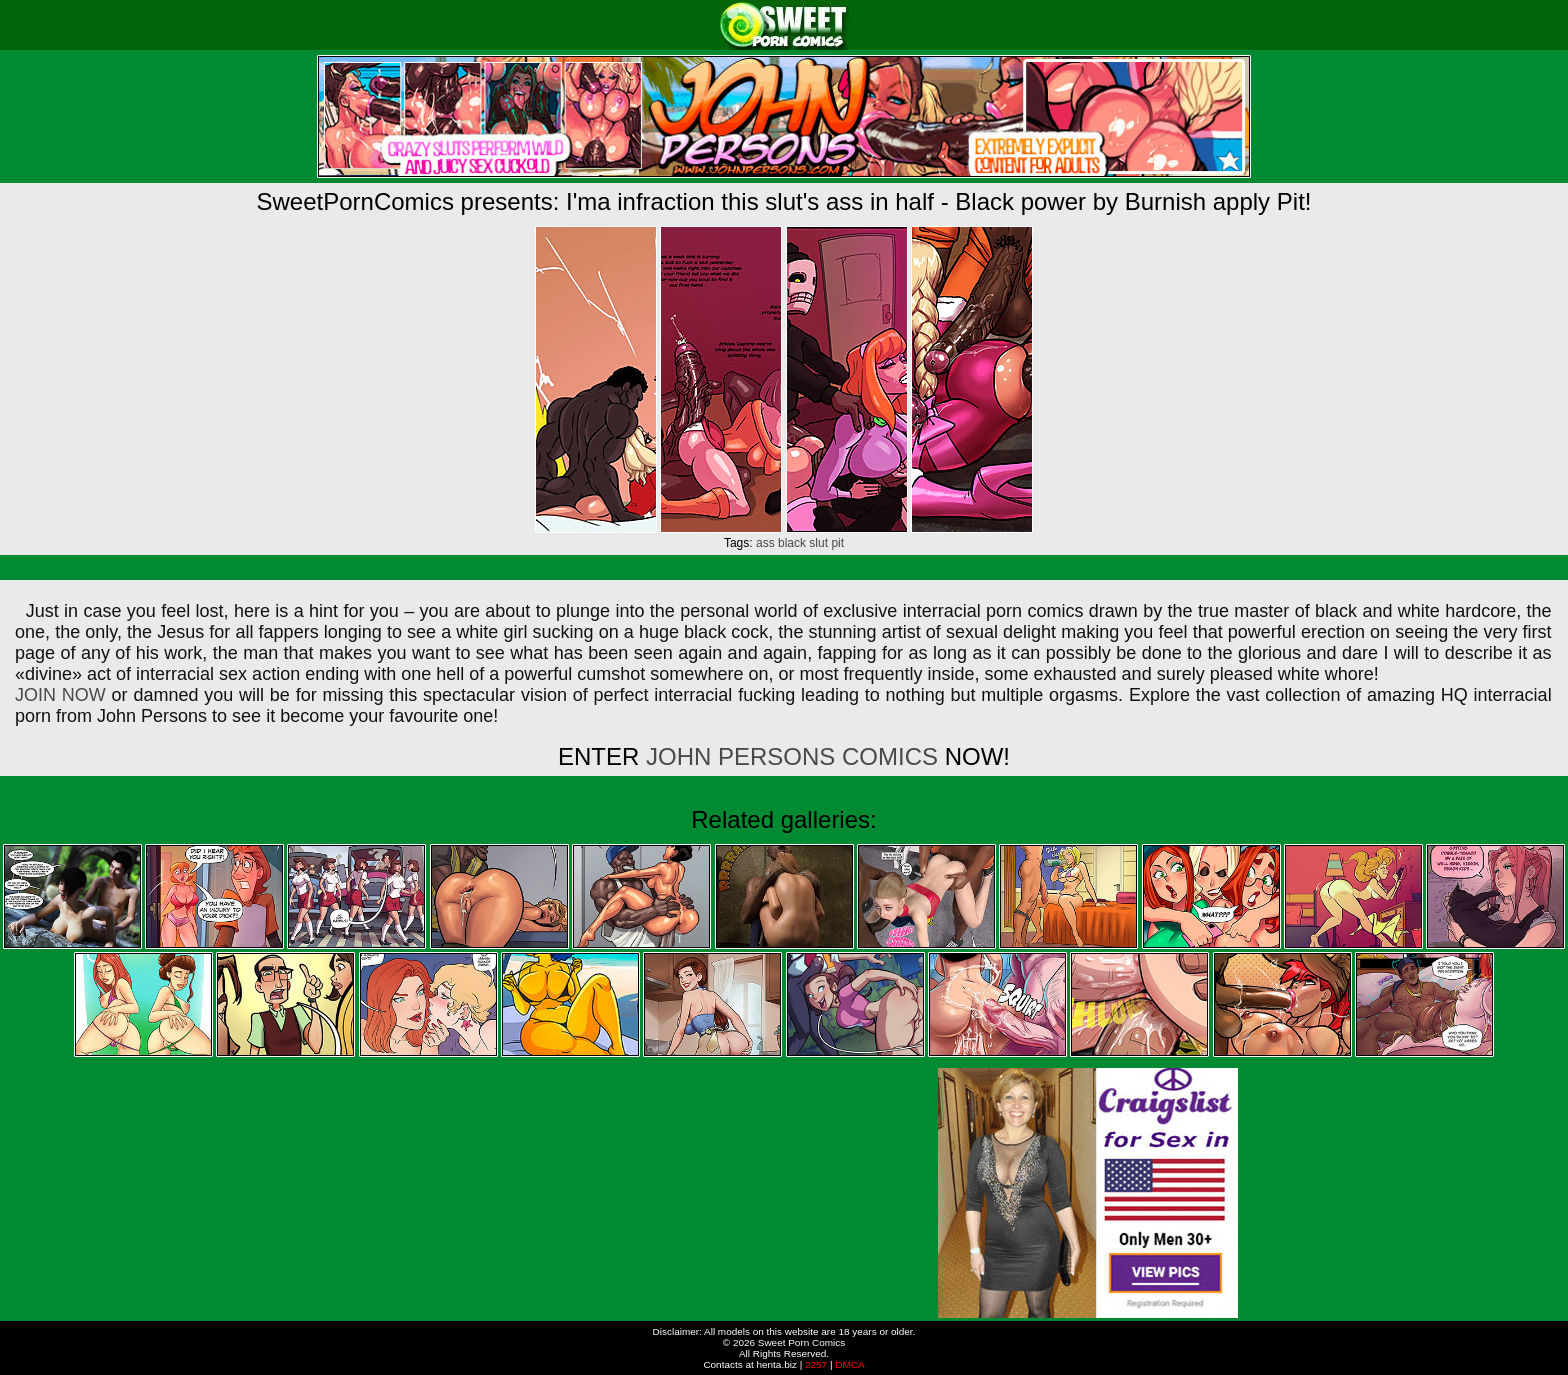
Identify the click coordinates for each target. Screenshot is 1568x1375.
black (792, 543)
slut (818, 543)
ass (765, 543)
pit (837, 543)
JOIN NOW (60, 695)
